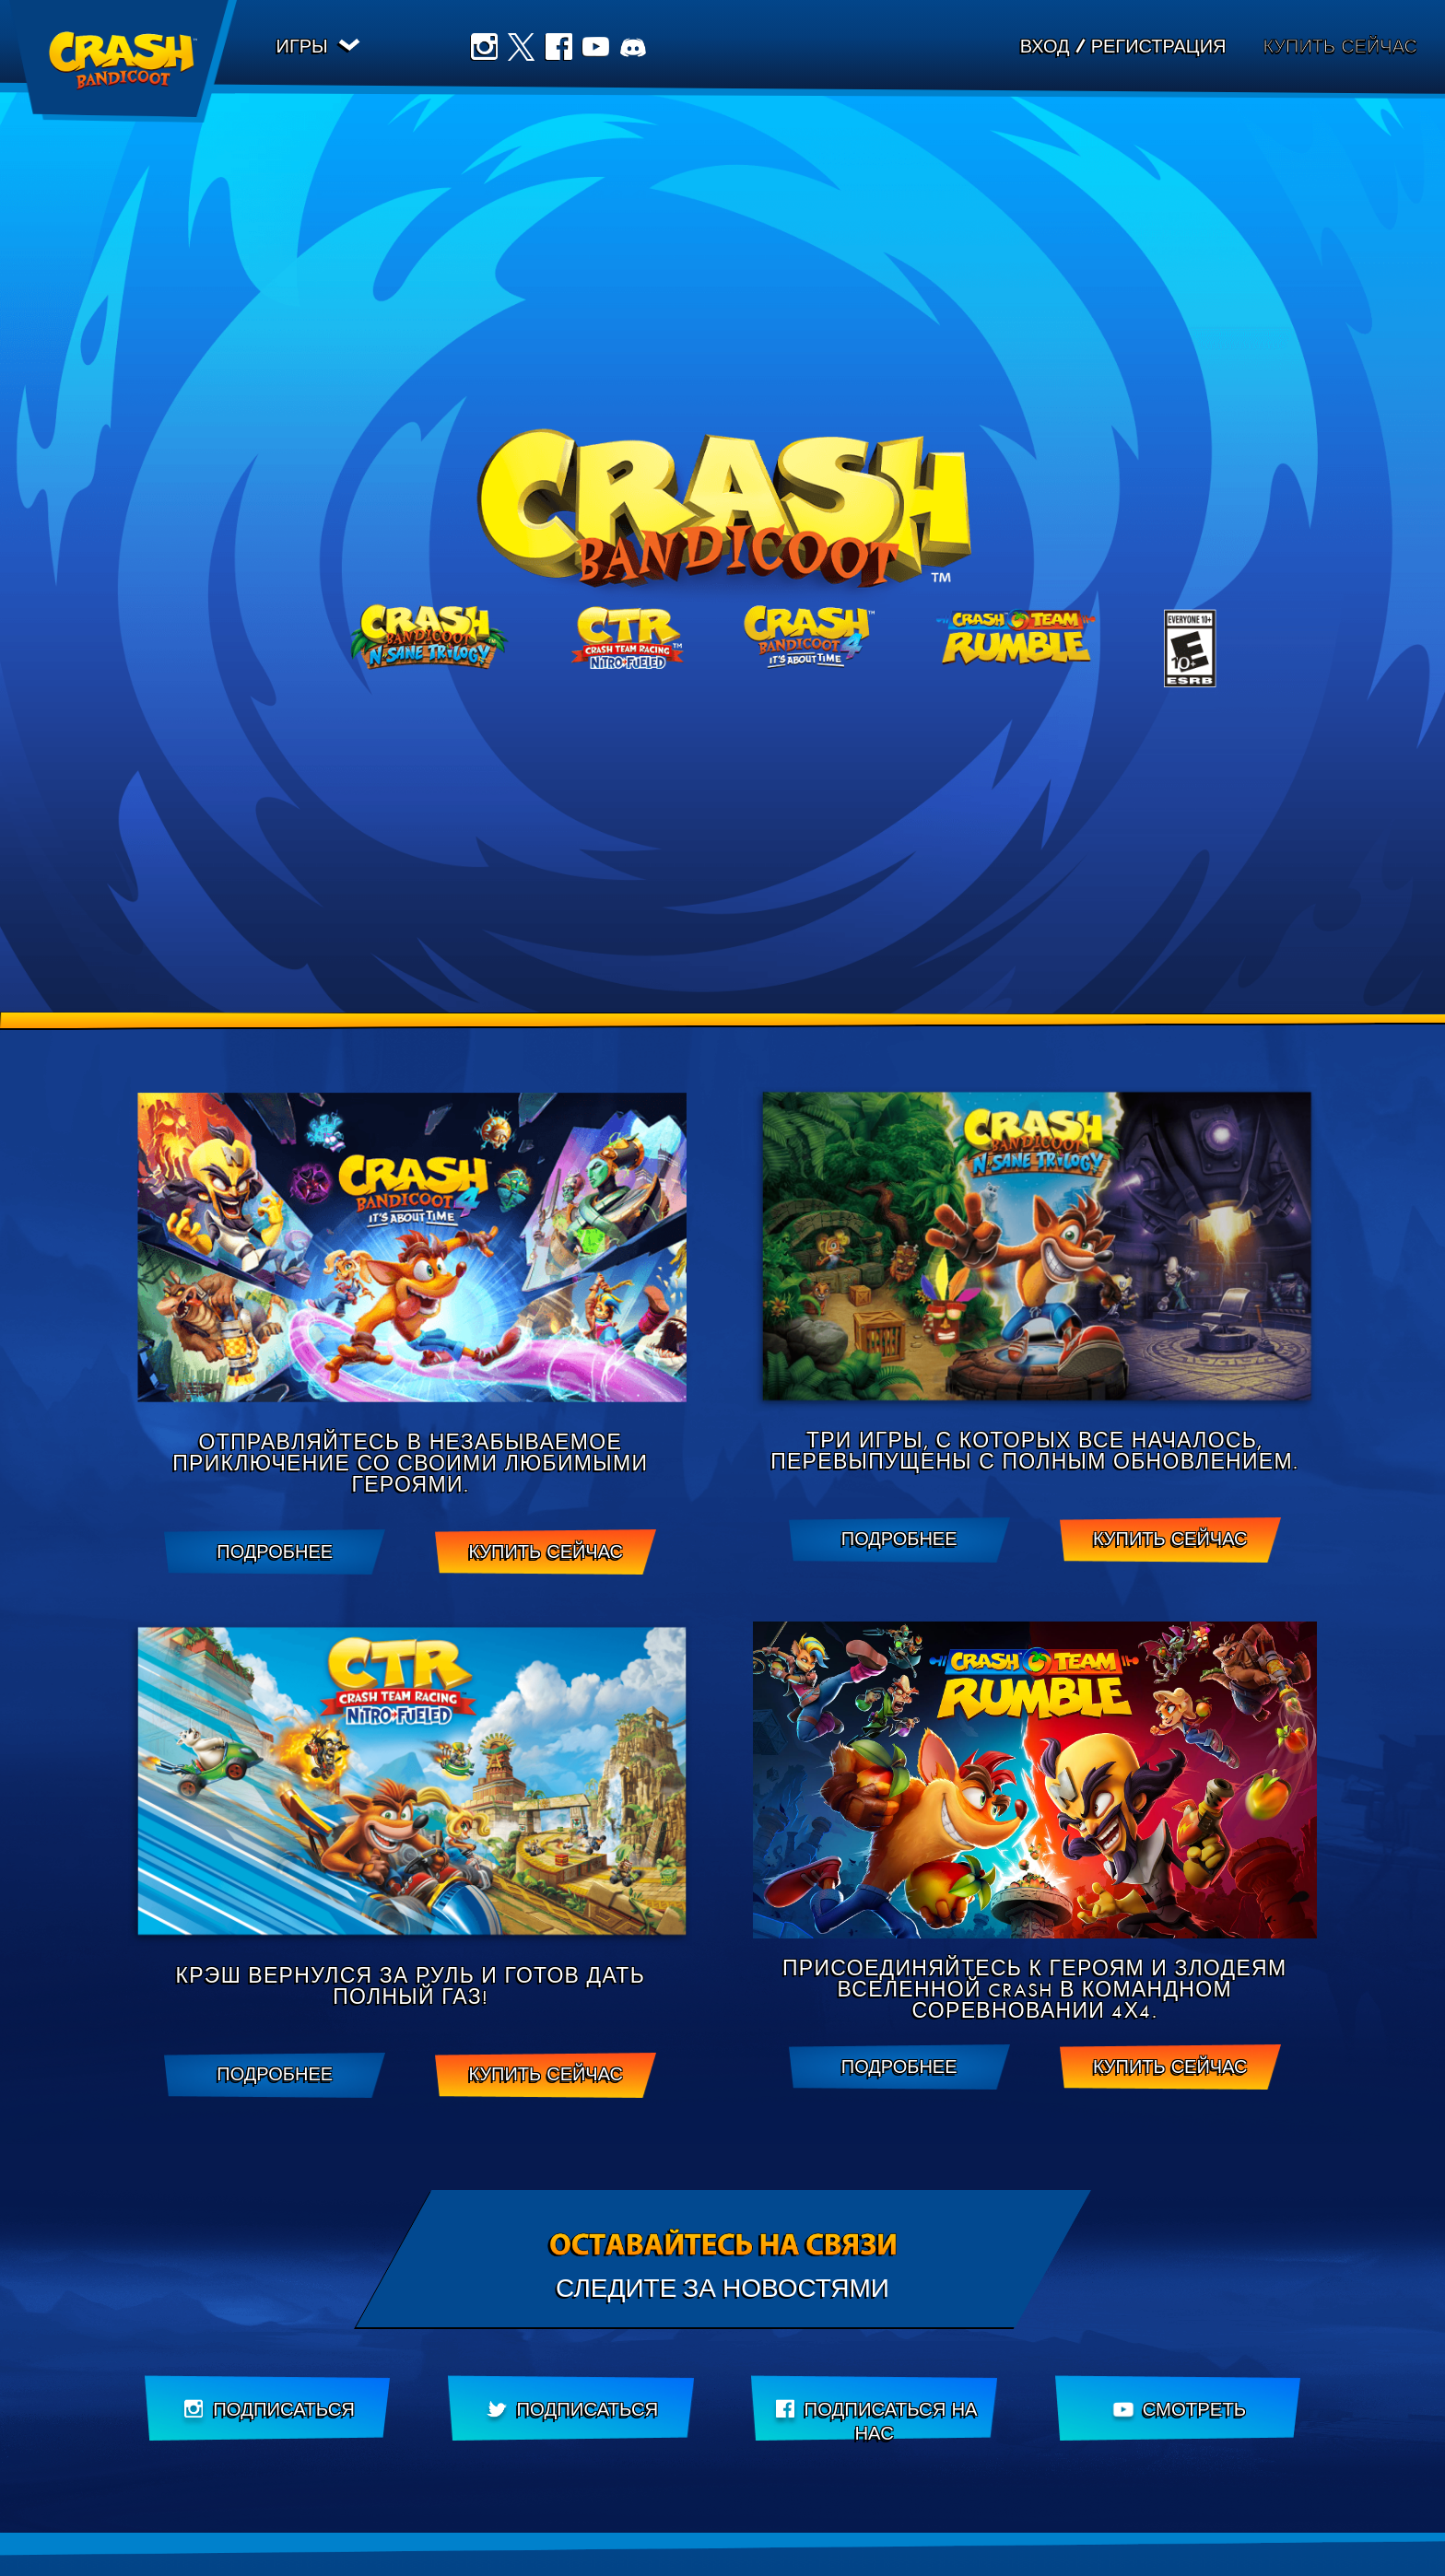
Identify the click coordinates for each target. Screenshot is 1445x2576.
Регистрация (1159, 49)
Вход (1045, 49)
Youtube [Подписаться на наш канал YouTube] (599, 49)
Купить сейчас (1340, 48)
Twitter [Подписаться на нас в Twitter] (524, 49)
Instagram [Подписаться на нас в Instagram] (486, 49)
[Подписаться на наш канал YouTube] (1178, 2409)
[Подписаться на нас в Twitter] (571, 2409)
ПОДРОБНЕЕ (275, 1552)
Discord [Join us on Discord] (636, 49)
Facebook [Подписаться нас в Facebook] (561, 49)
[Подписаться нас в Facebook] (874, 2409)
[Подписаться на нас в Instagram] (268, 2409)
